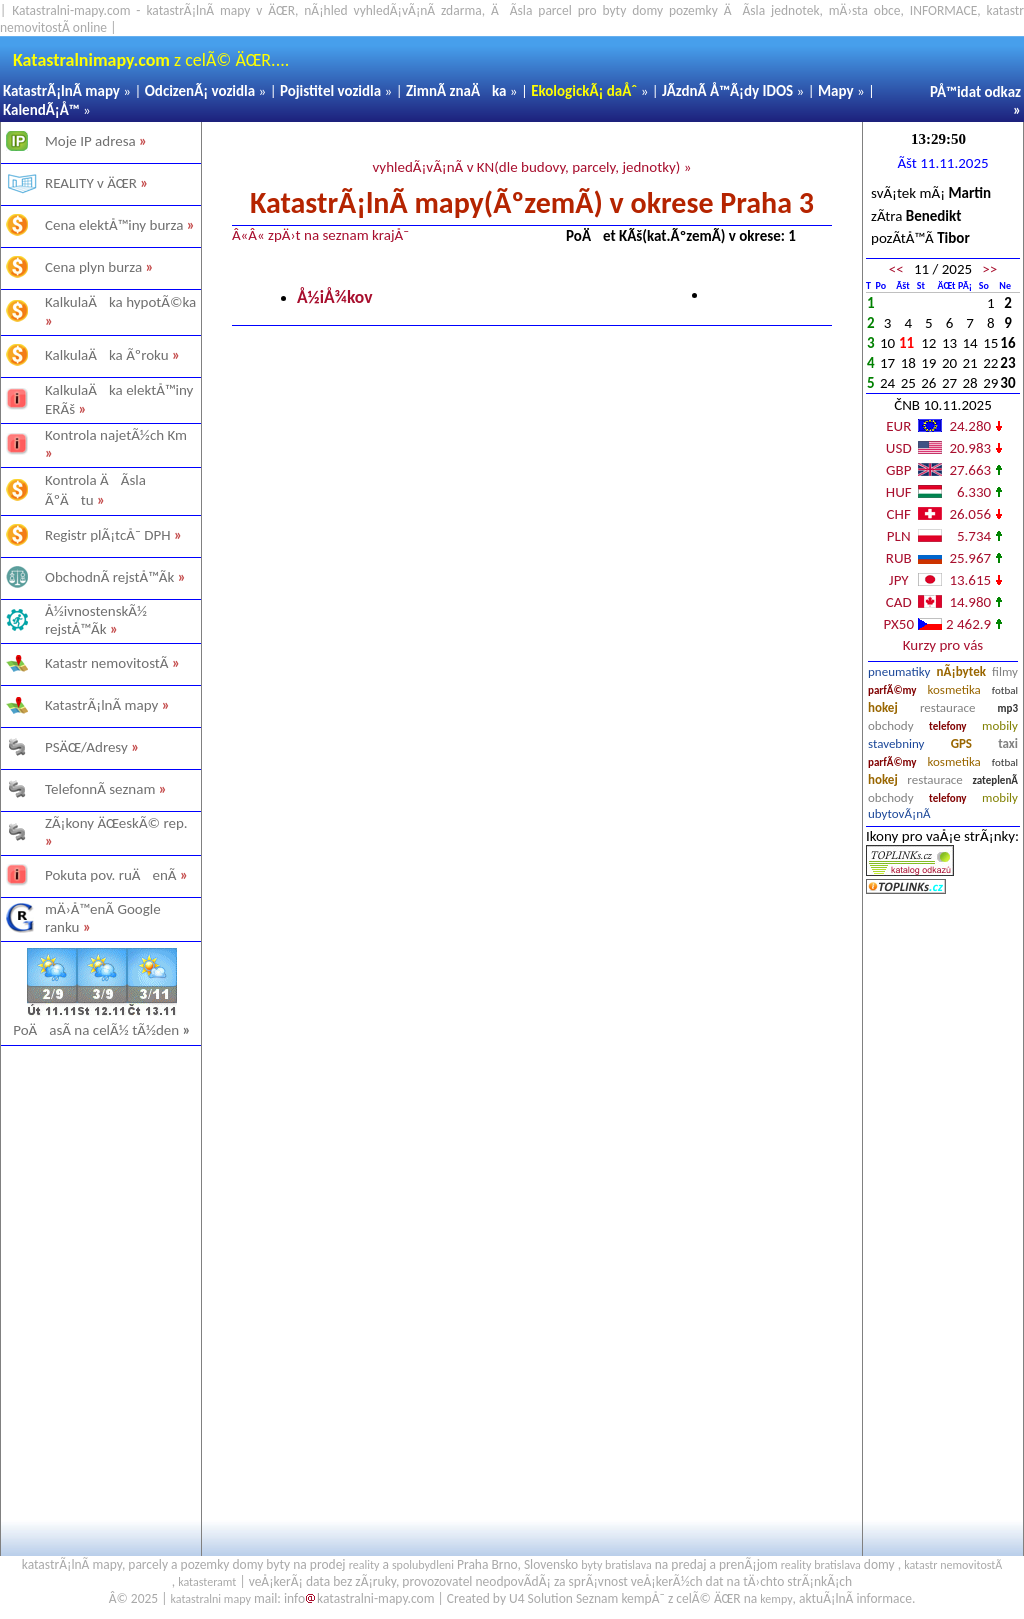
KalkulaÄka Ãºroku (107, 355)
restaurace (947, 707)
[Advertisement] (100, 1286)
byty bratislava (616, 1565)
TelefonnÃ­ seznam (100, 789)
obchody (891, 725)
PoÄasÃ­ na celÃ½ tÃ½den (102, 1030)
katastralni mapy (211, 1599)
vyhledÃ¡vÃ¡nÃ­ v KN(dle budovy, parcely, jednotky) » (531, 167)
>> (989, 269)
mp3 (1008, 708)
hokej (883, 707)
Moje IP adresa (90, 141)
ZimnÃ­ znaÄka (456, 91)
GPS (961, 743)
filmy (1005, 671)
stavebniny (896, 743)
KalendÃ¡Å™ (41, 110)
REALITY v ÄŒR (91, 183)
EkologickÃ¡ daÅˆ (584, 91)
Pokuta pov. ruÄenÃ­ (111, 875)
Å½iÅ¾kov (335, 297)
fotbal (1005, 690)
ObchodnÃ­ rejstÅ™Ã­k (109, 577)
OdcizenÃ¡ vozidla (200, 91)
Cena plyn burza (93, 267)
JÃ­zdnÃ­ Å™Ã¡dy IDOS (727, 91)
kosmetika (953, 689)
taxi (1008, 743)
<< (896, 269)
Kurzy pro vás (943, 645)
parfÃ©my (892, 690)
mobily (1000, 725)
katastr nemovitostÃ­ (953, 1565)
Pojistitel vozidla (330, 91)
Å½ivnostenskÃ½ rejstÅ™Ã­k (96, 620)
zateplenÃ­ (995, 780)
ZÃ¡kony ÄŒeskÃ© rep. (116, 823)
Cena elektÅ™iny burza (114, 225)
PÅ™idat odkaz (975, 92)
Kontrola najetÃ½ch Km (116, 435)
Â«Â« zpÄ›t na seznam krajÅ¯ (320, 235)
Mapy (836, 91)
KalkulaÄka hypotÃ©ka (120, 302)
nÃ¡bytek (961, 671)
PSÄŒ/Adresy (86, 747)
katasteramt (207, 1582)
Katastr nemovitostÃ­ (107, 663)
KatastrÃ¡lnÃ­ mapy (61, 91)
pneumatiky (899, 671)
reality (364, 1565)
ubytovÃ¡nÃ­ (899, 813)
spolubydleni (423, 1565)
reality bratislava (821, 1565)
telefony (948, 726)
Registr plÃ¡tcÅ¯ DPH (108, 535)
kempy (776, 1599)
